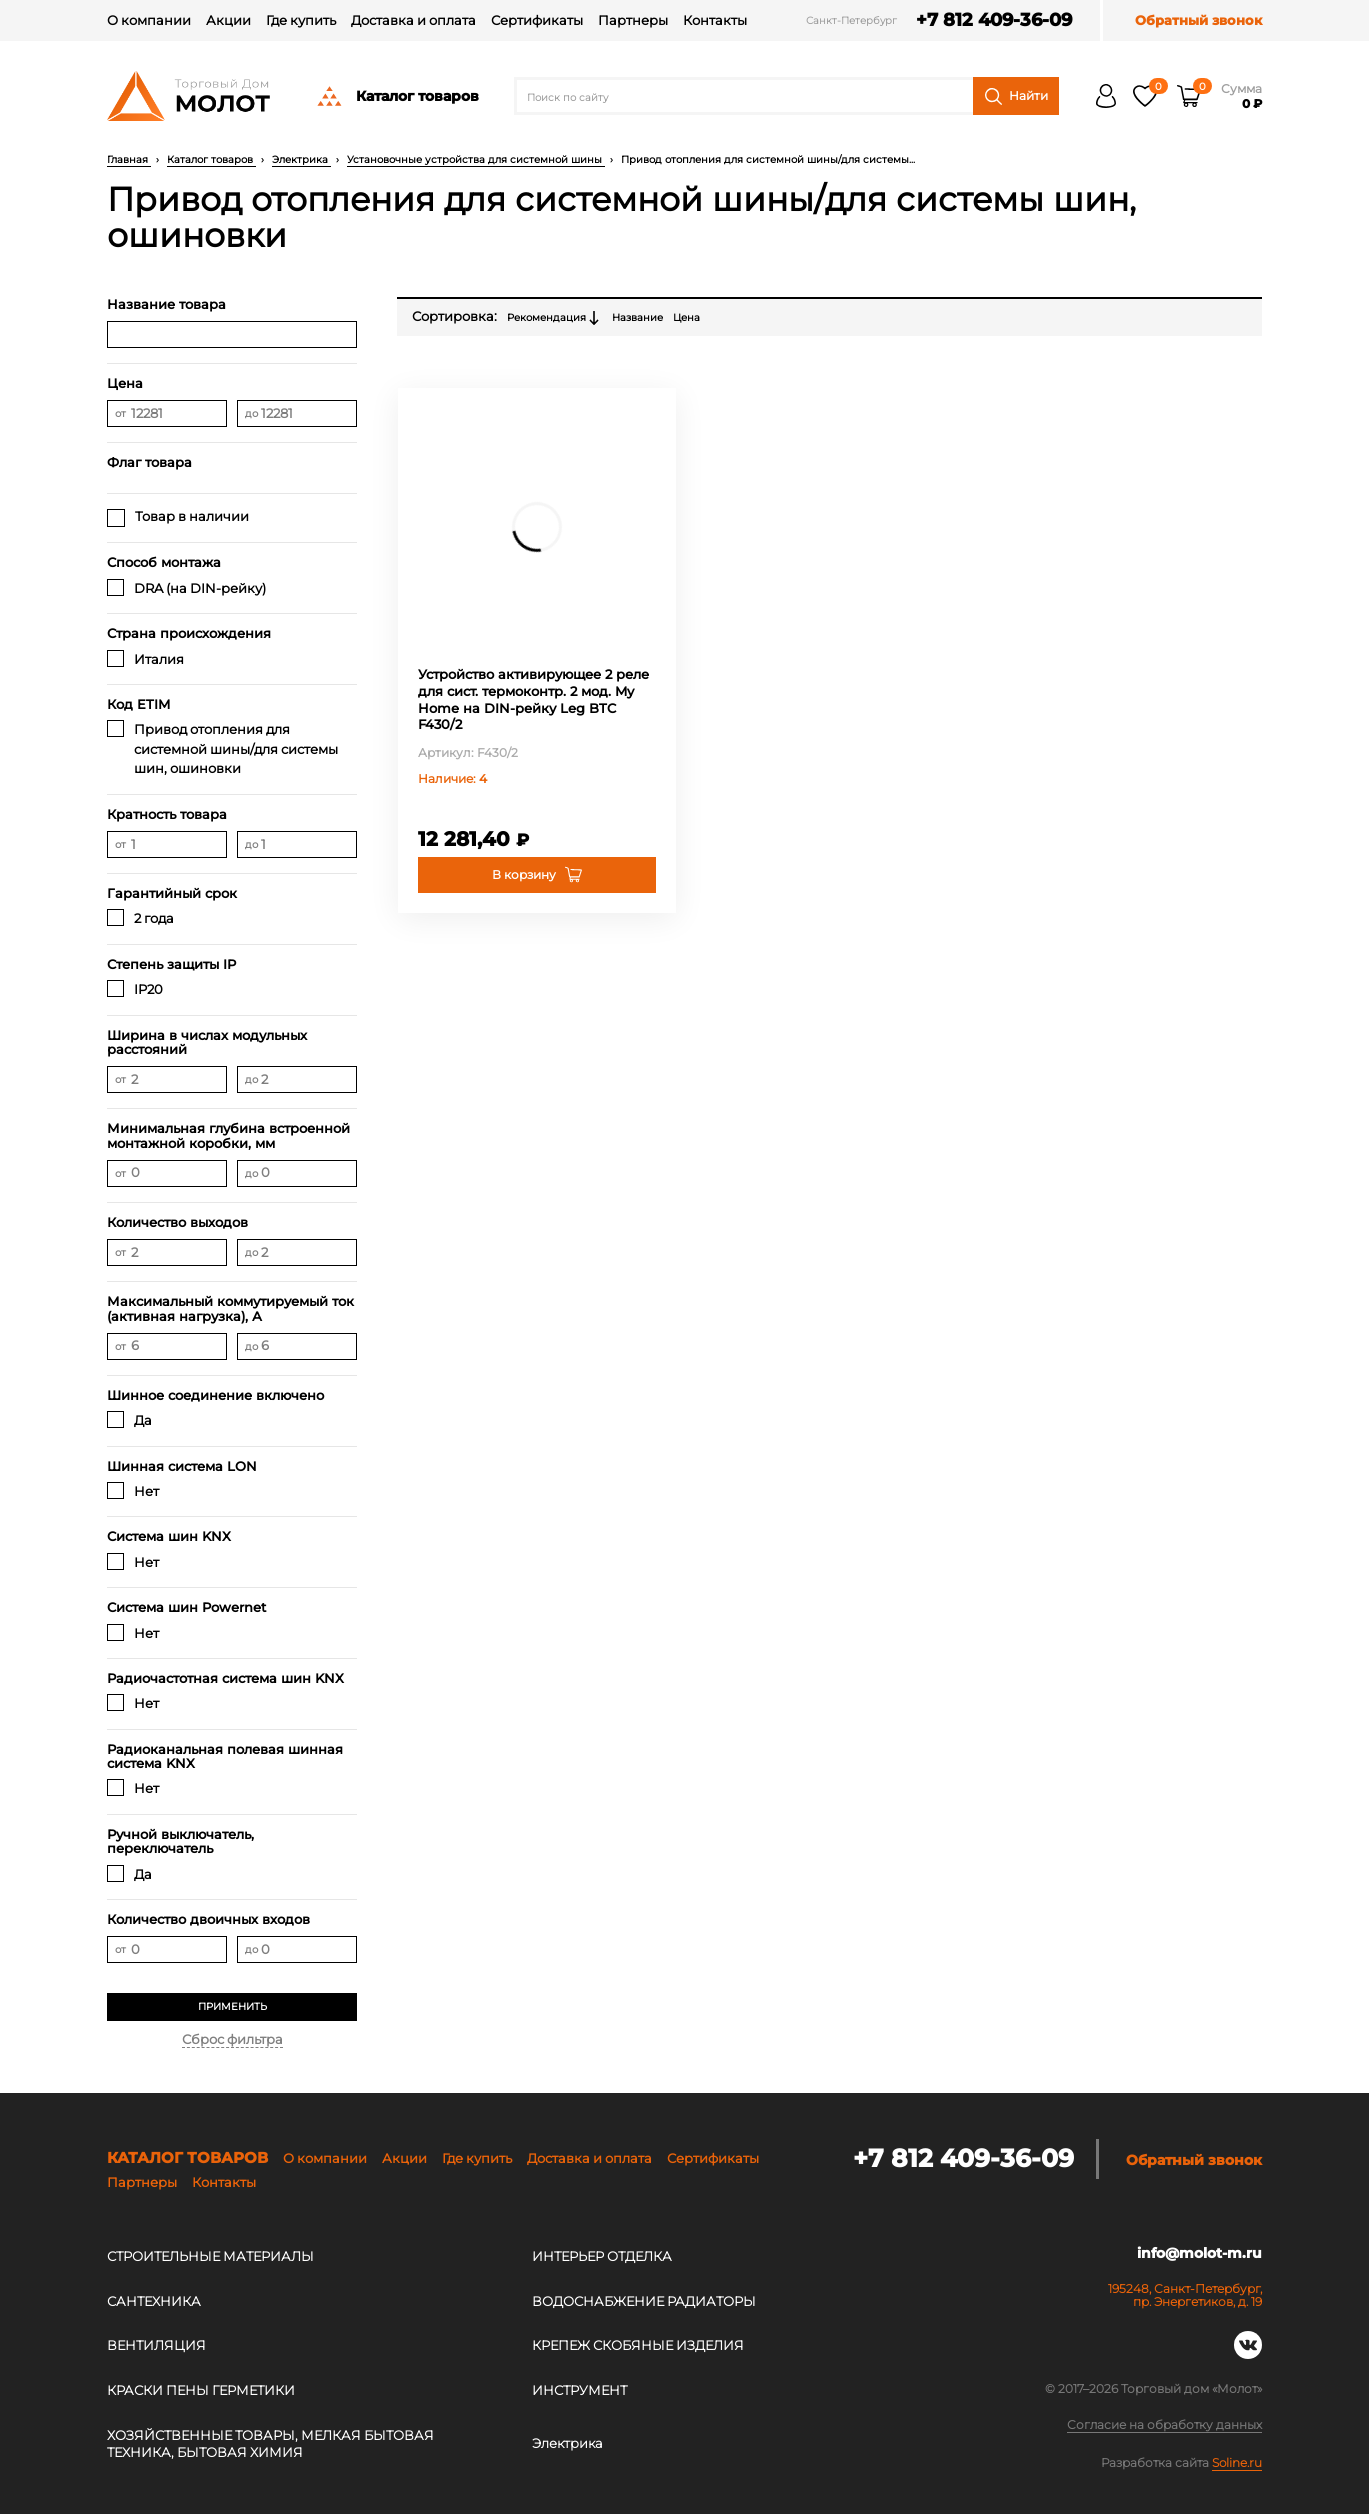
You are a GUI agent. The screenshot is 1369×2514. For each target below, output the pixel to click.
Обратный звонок (1198, 20)
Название (637, 317)
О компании (149, 20)
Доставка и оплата (413, 20)
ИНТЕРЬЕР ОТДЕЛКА (602, 2256)
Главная (129, 159)
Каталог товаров (397, 96)
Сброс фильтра (232, 2039)
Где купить (301, 20)
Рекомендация (554, 318)
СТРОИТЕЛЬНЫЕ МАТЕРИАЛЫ (210, 2256)
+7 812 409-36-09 (990, 20)
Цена (686, 317)
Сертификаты (537, 20)
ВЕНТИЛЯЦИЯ (156, 2345)
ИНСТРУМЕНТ (579, 2390)
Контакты (715, 20)
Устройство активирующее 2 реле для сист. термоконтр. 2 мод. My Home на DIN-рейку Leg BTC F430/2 (533, 699)
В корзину (524, 874)
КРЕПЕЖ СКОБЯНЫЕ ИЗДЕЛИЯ (638, 2345)
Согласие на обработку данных (1164, 2425)
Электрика (301, 159)
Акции (228, 20)
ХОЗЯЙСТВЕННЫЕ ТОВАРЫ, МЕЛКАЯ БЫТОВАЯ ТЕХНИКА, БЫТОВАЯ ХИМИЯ (270, 2443)
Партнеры (633, 20)
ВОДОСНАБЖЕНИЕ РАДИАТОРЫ (644, 2301)
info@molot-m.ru (1199, 2253)
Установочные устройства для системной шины (476, 159)
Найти (1016, 96)
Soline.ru (1237, 2462)
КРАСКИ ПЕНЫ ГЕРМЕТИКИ (201, 2390)
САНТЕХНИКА (154, 2301)
